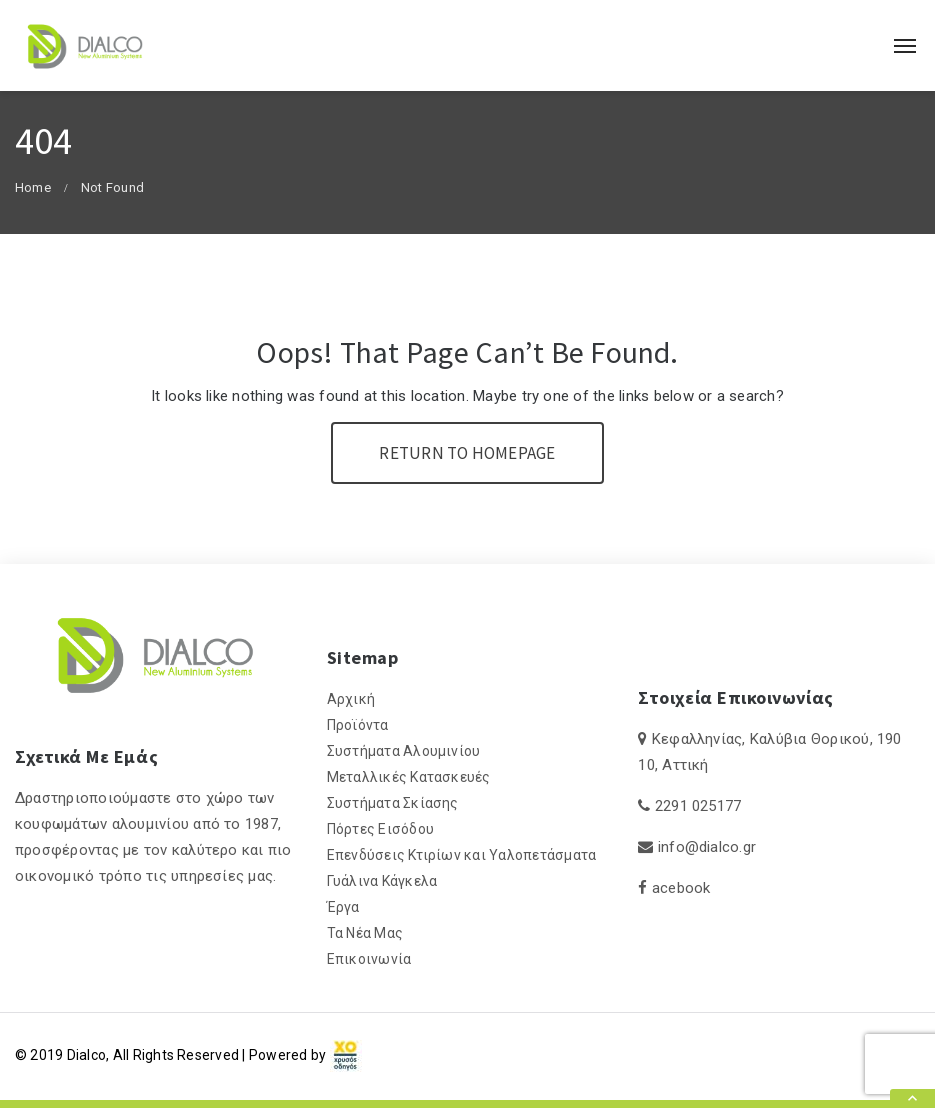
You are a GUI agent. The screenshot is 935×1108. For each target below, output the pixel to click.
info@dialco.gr (707, 847)
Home (33, 187)
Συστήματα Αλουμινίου (404, 751)
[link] (346, 1055)
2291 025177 (698, 806)
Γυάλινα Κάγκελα (382, 881)
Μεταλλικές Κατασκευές (409, 777)
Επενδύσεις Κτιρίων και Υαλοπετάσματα (462, 855)
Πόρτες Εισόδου (380, 829)
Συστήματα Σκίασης (393, 803)
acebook (681, 888)
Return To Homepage (467, 453)
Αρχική (351, 699)
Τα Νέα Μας (365, 933)
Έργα (343, 907)
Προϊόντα (358, 725)
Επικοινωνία (369, 959)
